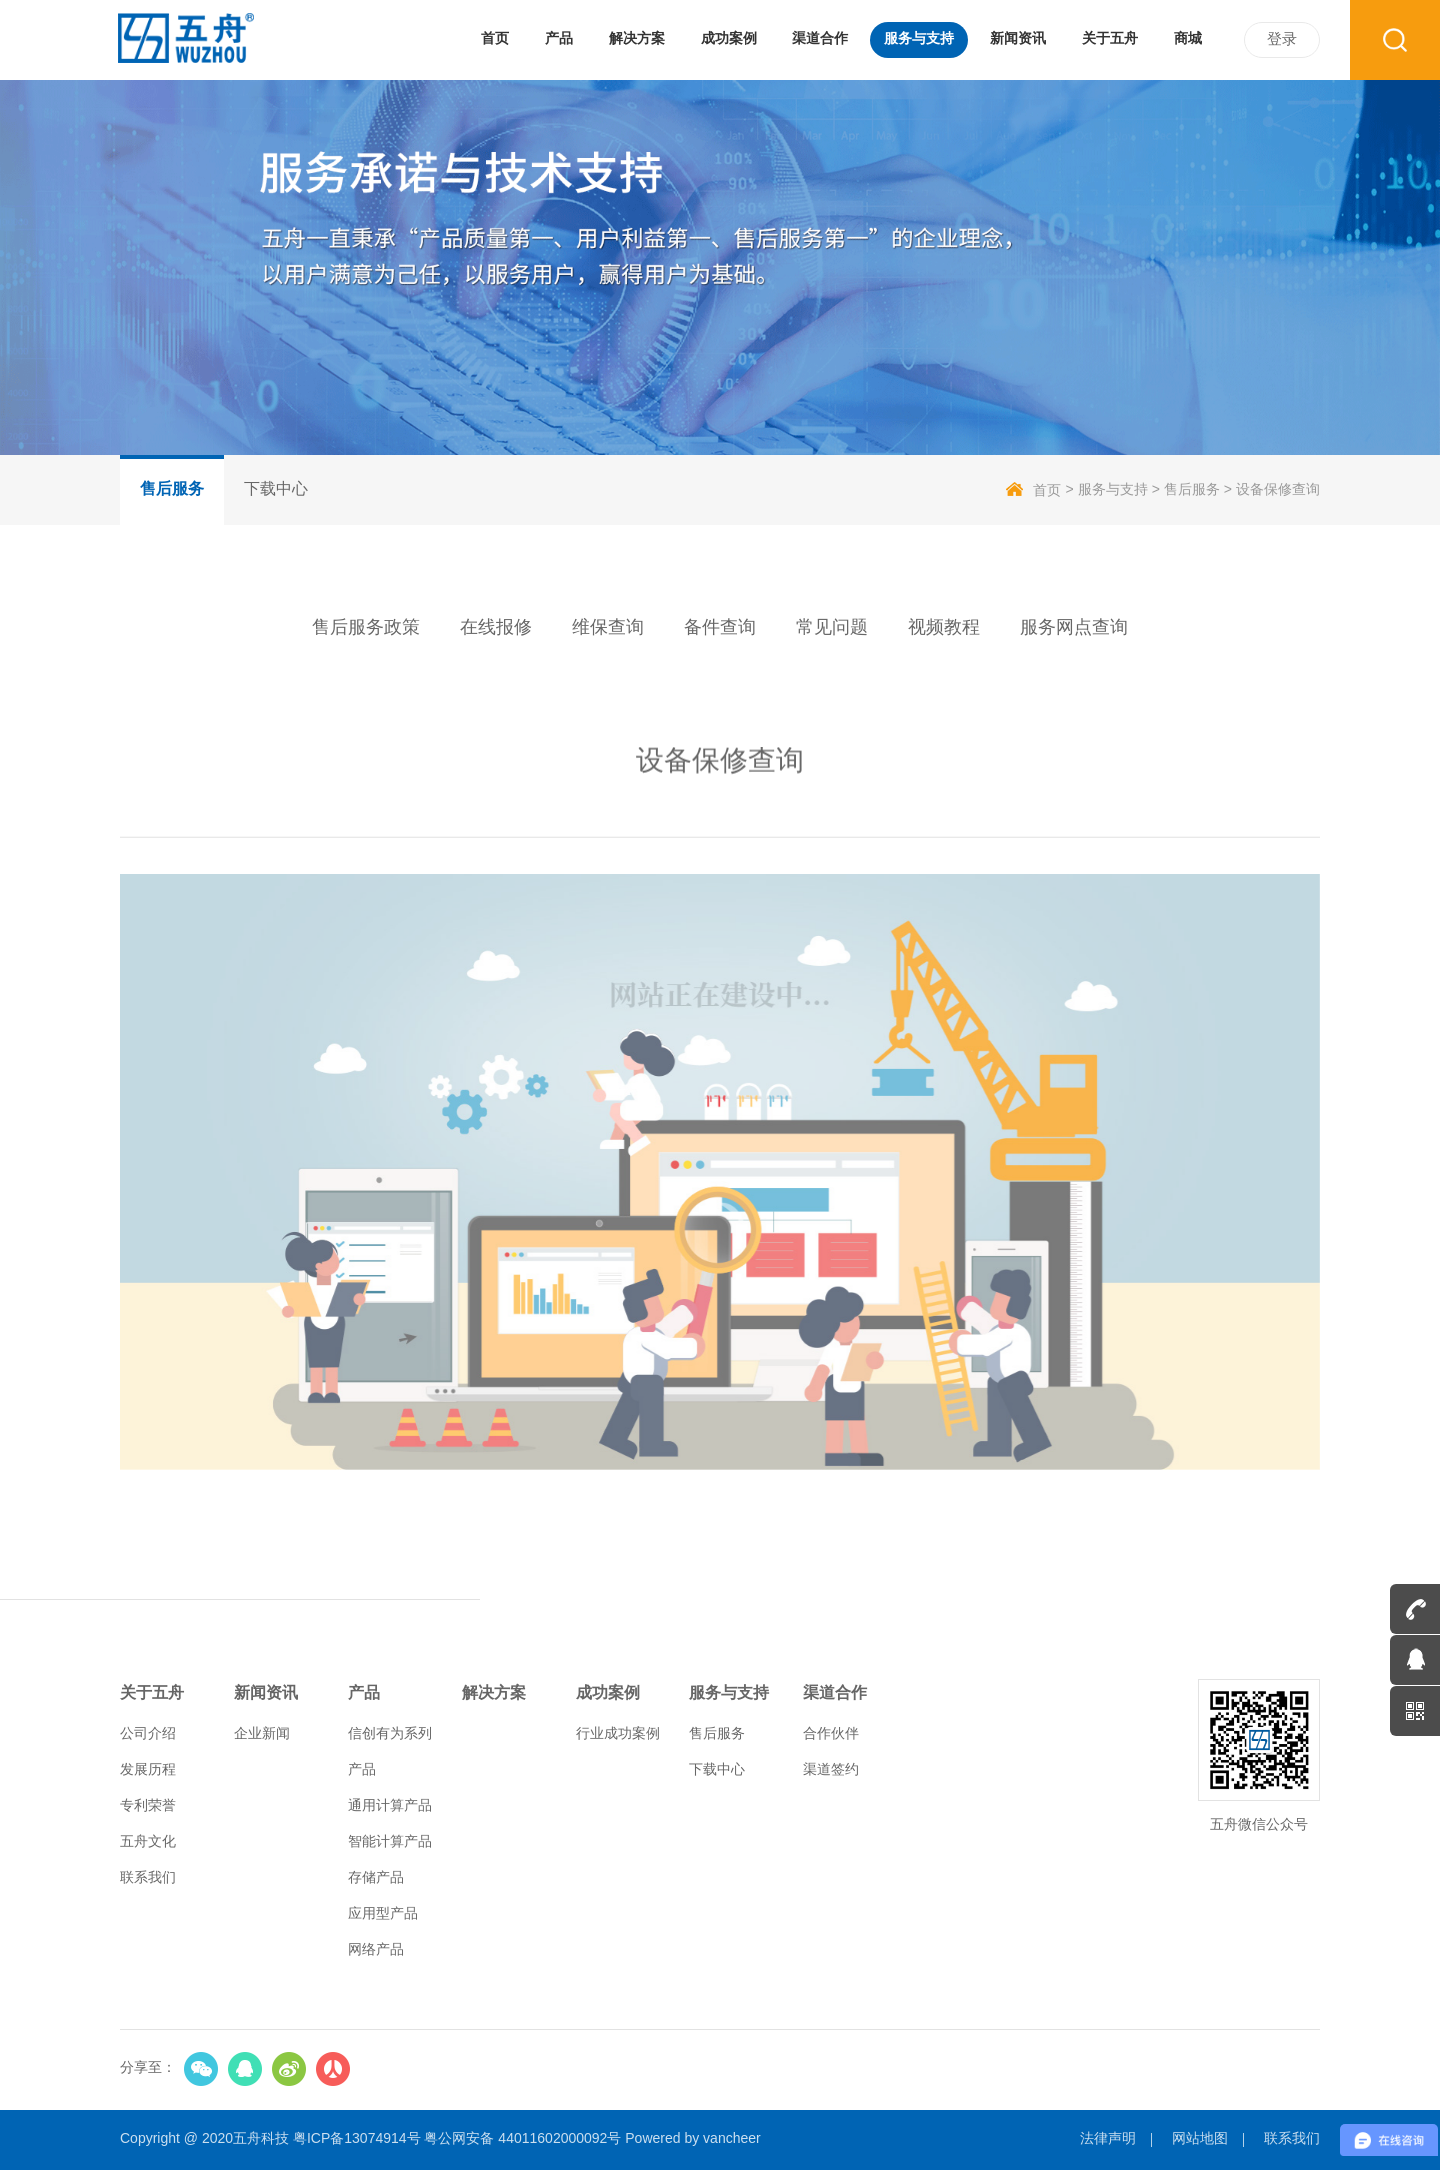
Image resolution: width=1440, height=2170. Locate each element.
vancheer (732, 2139)
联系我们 (148, 1878)
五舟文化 (148, 1842)
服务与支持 (1113, 490)
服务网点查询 (1074, 628)
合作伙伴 (831, 1734)
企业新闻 (262, 1734)
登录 (1282, 40)
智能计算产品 (390, 1842)
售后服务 (172, 489)
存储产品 (376, 1878)
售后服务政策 (366, 628)
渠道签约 (831, 1770)
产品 (364, 1693)
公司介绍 (148, 1734)
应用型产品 (383, 1914)
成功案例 (608, 1693)
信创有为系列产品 (390, 1752)
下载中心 (276, 489)
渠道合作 (835, 1693)
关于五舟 (152, 1693)
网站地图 (1200, 2139)
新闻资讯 (266, 1693)
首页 (1033, 490)
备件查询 (720, 628)
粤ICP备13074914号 (357, 2139)
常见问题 (832, 628)
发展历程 (148, 1770)
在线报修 (496, 628)
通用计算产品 (390, 1806)
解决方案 (494, 1693)
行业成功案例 (618, 1734)
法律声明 (1108, 2139)
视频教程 (944, 628)
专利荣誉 (148, 1806)
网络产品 (376, 1950)
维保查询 (608, 628)
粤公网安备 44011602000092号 (522, 2139)
